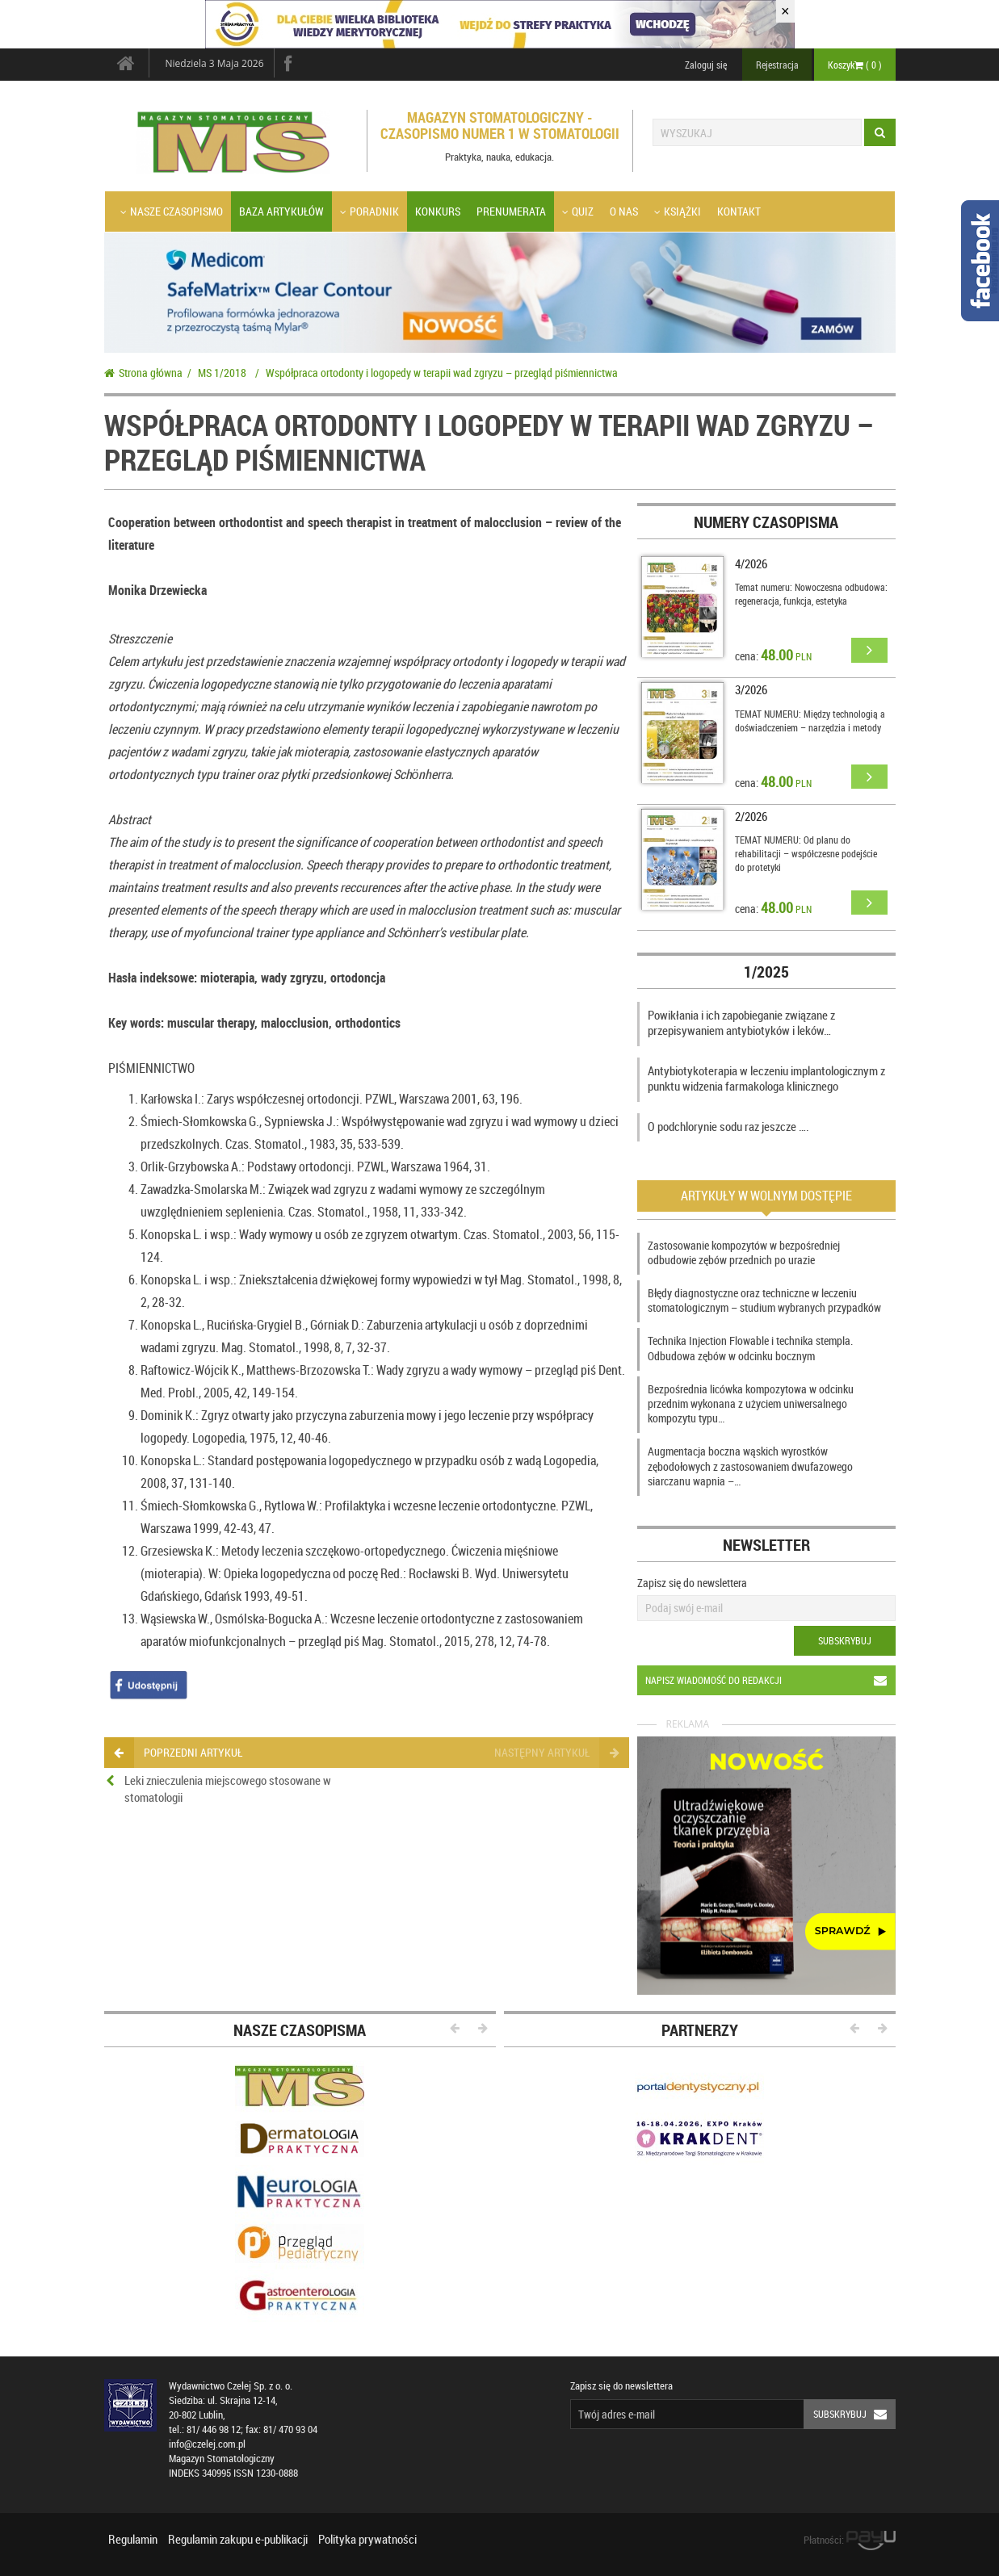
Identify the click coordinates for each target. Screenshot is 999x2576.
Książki (677, 211)
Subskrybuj (844, 1640)
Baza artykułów (281, 211)
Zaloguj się (706, 64)
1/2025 (766, 971)
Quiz (578, 211)
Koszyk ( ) (855, 64)
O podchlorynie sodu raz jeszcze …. (728, 1126)
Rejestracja (777, 64)
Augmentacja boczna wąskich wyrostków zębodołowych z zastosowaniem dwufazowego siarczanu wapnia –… (750, 1465)
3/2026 (751, 689)
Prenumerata (511, 211)
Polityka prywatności (367, 2539)
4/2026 (751, 563)
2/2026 (751, 816)
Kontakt (739, 211)
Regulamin (132, 2539)
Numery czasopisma (766, 522)
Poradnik (369, 211)
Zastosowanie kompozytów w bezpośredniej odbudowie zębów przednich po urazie (744, 1252)
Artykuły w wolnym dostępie (766, 1195)
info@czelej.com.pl (207, 2444)
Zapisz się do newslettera (692, 1582)
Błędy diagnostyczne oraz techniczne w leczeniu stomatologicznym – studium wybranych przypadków (764, 1300)
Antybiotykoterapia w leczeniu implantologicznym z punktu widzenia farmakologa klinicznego (766, 1078)
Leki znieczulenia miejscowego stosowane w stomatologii (227, 1788)
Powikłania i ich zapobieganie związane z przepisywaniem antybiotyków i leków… (741, 1023)
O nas (624, 211)
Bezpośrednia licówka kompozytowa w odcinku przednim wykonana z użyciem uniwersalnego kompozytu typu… (751, 1403)
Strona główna (143, 372)
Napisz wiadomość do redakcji (770, 1680)
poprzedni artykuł (178, 1752)
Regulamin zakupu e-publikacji (238, 2539)
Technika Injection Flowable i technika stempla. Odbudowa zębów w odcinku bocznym (750, 1348)
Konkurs (437, 211)
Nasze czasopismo (171, 211)
